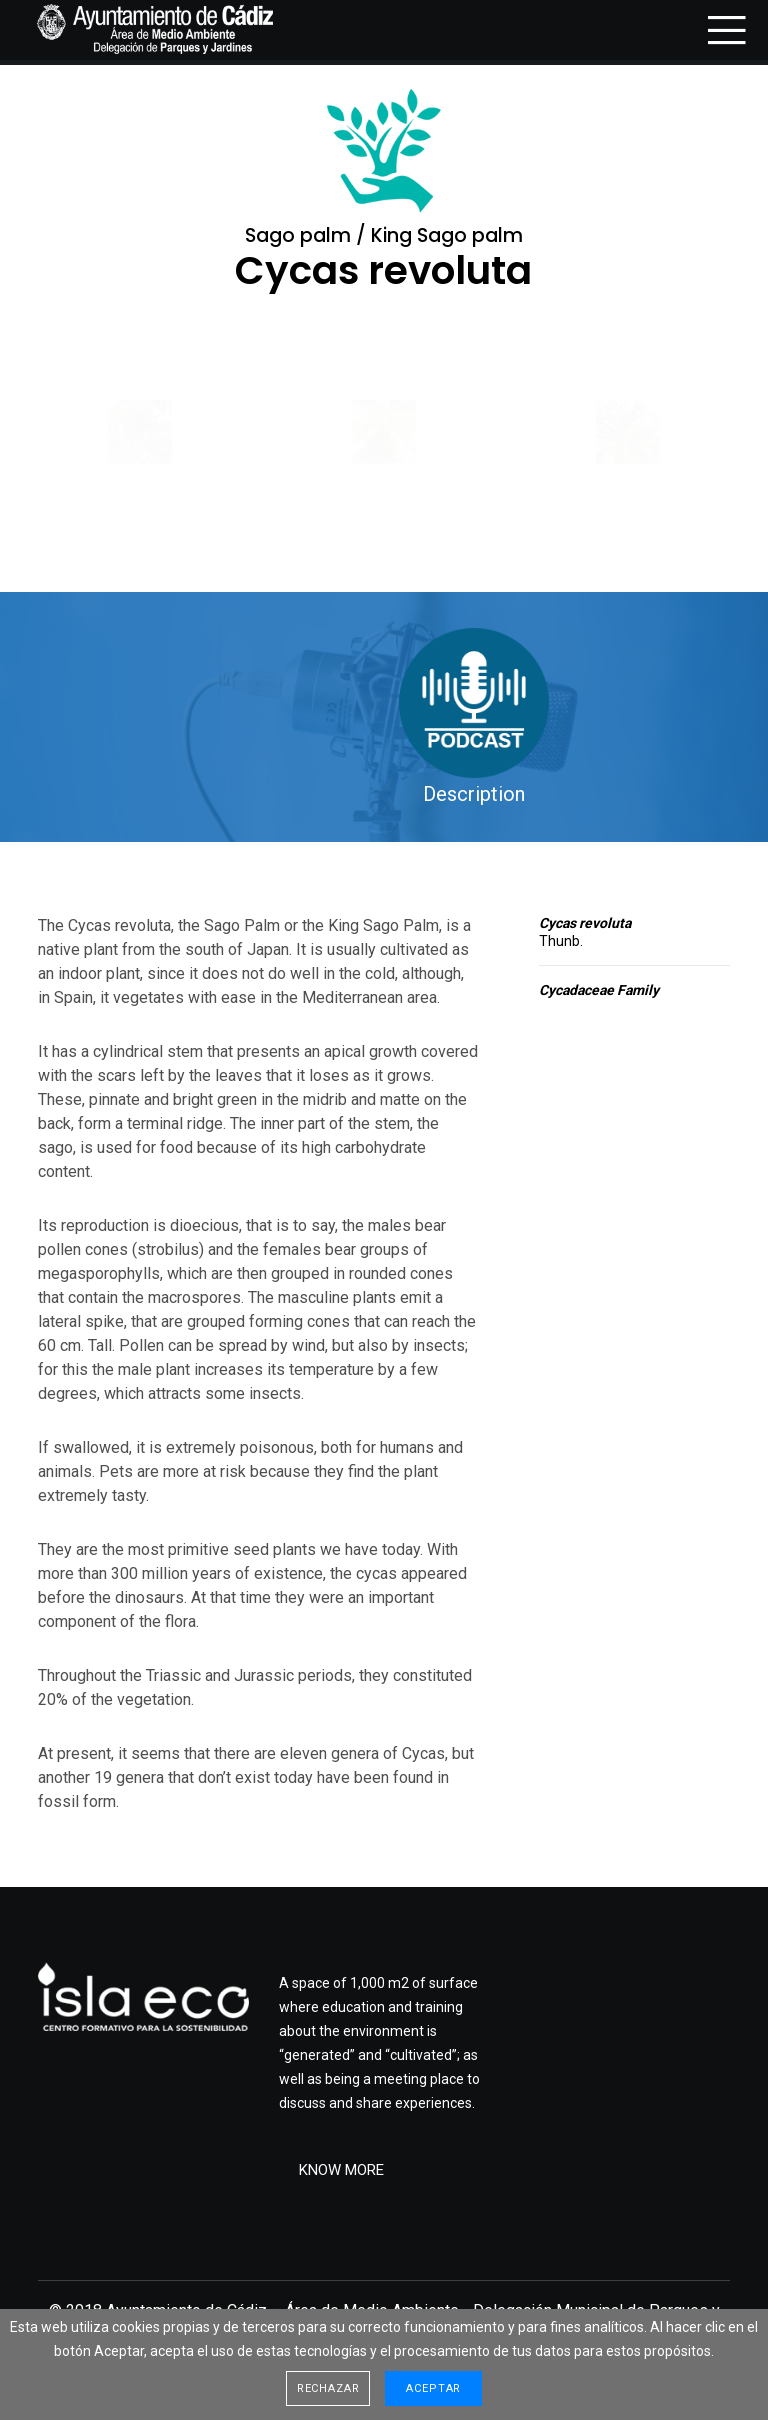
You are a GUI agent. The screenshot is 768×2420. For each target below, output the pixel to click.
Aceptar (433, 2388)
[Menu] (720, 30)
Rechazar (328, 2388)
